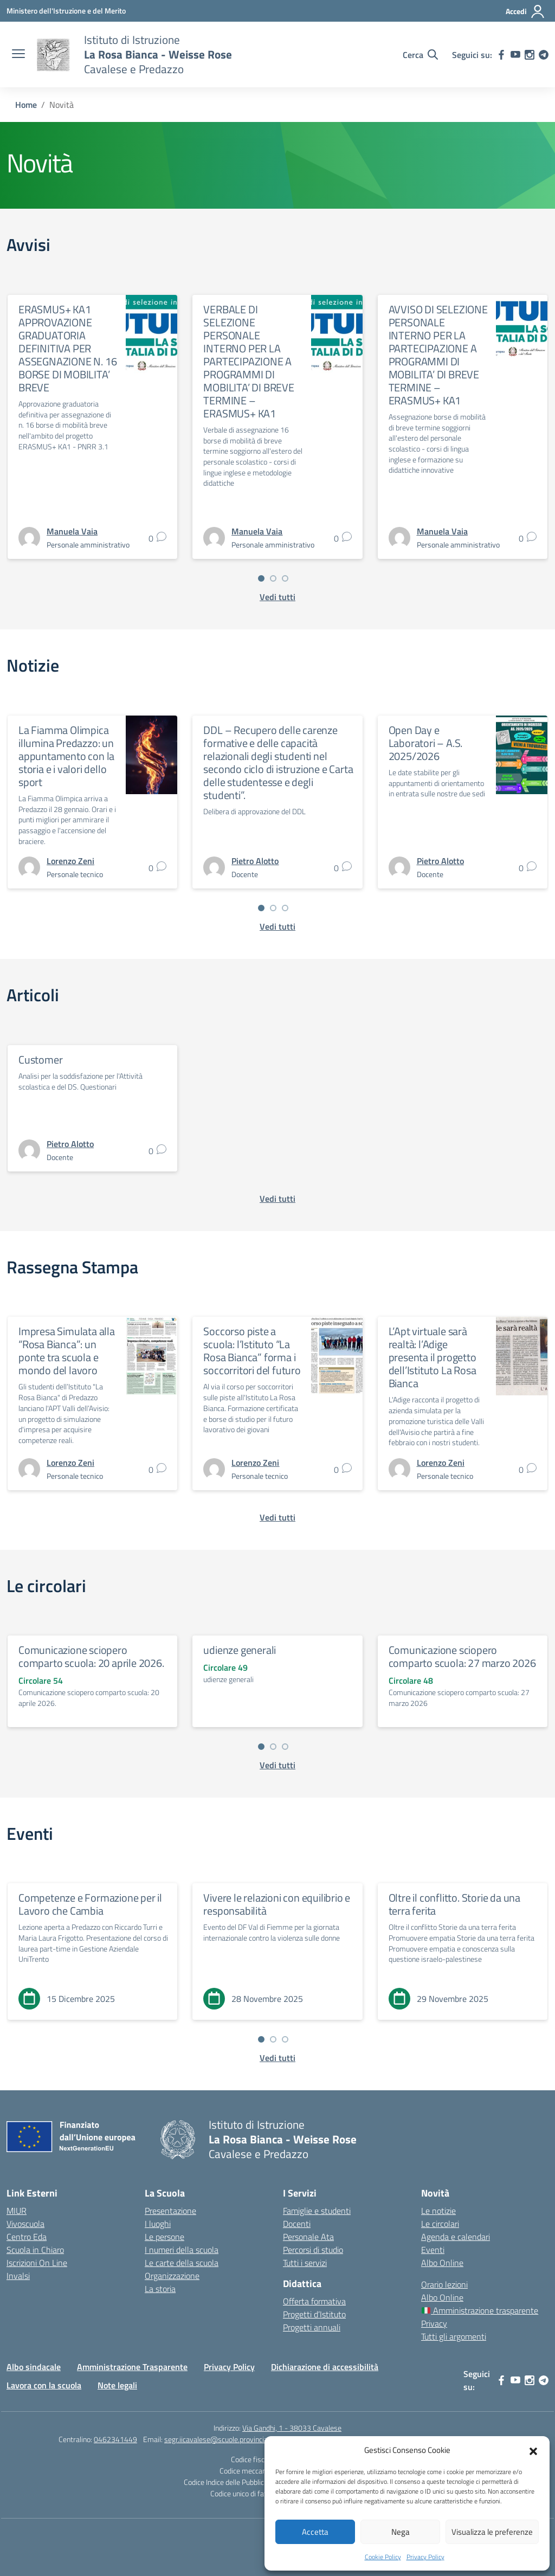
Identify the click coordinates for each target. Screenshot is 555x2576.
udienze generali (239, 1649)
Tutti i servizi (305, 2262)
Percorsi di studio (313, 2249)
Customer (40, 1059)
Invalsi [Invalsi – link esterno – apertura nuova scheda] (18, 2275)
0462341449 (115, 2439)
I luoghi (158, 2223)
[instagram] (529, 55)
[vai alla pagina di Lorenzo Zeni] (70, 860)
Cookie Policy (383, 2557)
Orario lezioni (444, 2284)
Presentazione (170, 2210)
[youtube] (515, 55)
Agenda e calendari (455, 2236)
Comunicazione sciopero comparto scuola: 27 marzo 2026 (462, 1656)
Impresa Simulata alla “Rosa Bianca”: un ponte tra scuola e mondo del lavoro (66, 1351)
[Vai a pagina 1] (261, 578)
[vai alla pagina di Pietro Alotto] (255, 860)
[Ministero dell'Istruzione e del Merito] (66, 10)
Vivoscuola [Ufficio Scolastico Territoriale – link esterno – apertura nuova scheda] (25, 2223)
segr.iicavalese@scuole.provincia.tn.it (223, 2439)
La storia (160, 2288)
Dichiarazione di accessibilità (324, 2366)
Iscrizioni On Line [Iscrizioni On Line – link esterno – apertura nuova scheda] (37, 2262)
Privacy (434, 2323)
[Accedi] (525, 11)
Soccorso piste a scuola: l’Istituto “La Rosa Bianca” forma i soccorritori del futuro (251, 1351)
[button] (533, 2450)
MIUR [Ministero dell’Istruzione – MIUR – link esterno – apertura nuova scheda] (17, 2210)
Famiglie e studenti (317, 2210)
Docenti (297, 2223)
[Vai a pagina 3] (285, 578)
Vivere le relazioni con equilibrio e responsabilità (276, 1904)
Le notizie (438, 2210)
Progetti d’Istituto (314, 2314)
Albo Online (442, 2262)
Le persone (164, 2236)
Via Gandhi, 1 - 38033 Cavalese (291, 2427)
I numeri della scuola (181, 2249)
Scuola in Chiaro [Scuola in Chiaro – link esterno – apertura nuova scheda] (35, 2249)
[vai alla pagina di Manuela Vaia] (72, 531)
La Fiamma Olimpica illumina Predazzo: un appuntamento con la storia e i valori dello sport (66, 756)
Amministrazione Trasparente (132, 2366)
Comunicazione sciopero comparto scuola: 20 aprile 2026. (91, 1656)
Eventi (432, 2249)
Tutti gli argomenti (453, 2336)
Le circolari (440, 2223)
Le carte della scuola (181, 2262)
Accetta (315, 2532)
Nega (400, 2532)
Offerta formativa (314, 2301)
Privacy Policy (425, 2557)
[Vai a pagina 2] (273, 578)
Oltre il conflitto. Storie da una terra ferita (454, 1904)
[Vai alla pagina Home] (26, 104)
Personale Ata (308, 2236)
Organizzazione (172, 2275)
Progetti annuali (311, 2327)
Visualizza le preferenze (492, 2532)
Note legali (117, 2385)
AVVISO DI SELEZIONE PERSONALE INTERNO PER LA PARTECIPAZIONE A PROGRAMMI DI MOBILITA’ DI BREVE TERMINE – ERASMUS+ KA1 (438, 355)
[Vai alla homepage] (53, 54)
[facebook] (501, 55)
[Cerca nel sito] (420, 55)
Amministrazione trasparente (480, 2310)
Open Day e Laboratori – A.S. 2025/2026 (426, 743)
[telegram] (543, 55)
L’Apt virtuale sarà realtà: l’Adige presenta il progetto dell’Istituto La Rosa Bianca (432, 1357)
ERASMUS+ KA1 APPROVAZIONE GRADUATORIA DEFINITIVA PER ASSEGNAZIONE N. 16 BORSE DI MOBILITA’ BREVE (67, 348)
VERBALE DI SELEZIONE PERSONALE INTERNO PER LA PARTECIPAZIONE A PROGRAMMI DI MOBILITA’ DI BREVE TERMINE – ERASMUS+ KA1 (248, 361)
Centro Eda (27, 2236)
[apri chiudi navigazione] (18, 54)
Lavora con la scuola (44, 2385)
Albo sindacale (34, 2366)
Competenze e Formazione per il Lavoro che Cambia (90, 1904)
